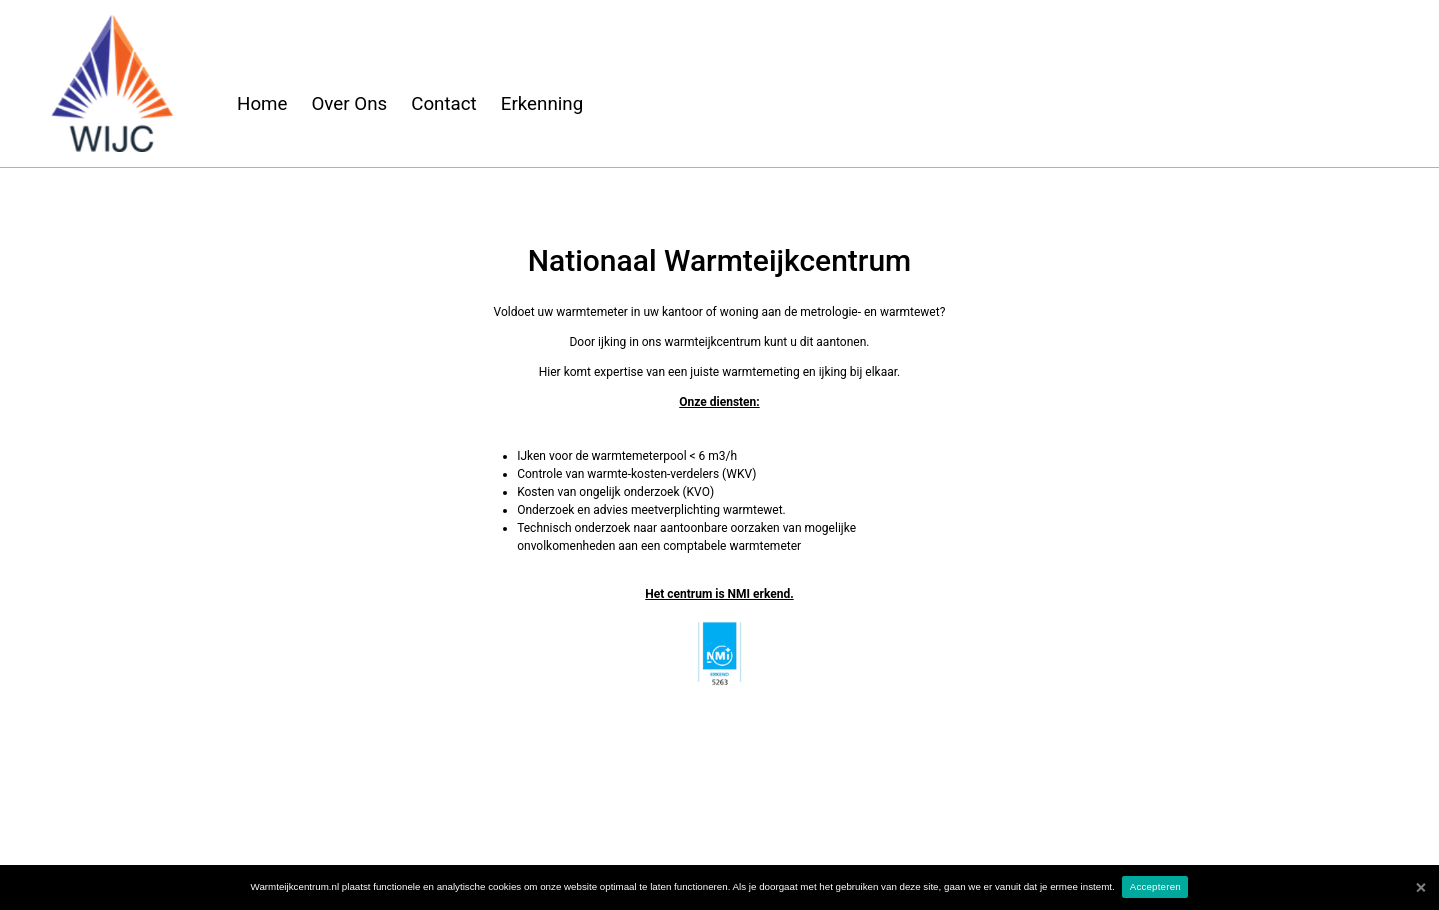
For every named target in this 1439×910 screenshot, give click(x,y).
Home (262, 104)
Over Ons (349, 104)
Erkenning (542, 104)
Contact (444, 104)
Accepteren (1155, 886)
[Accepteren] (1420, 887)
